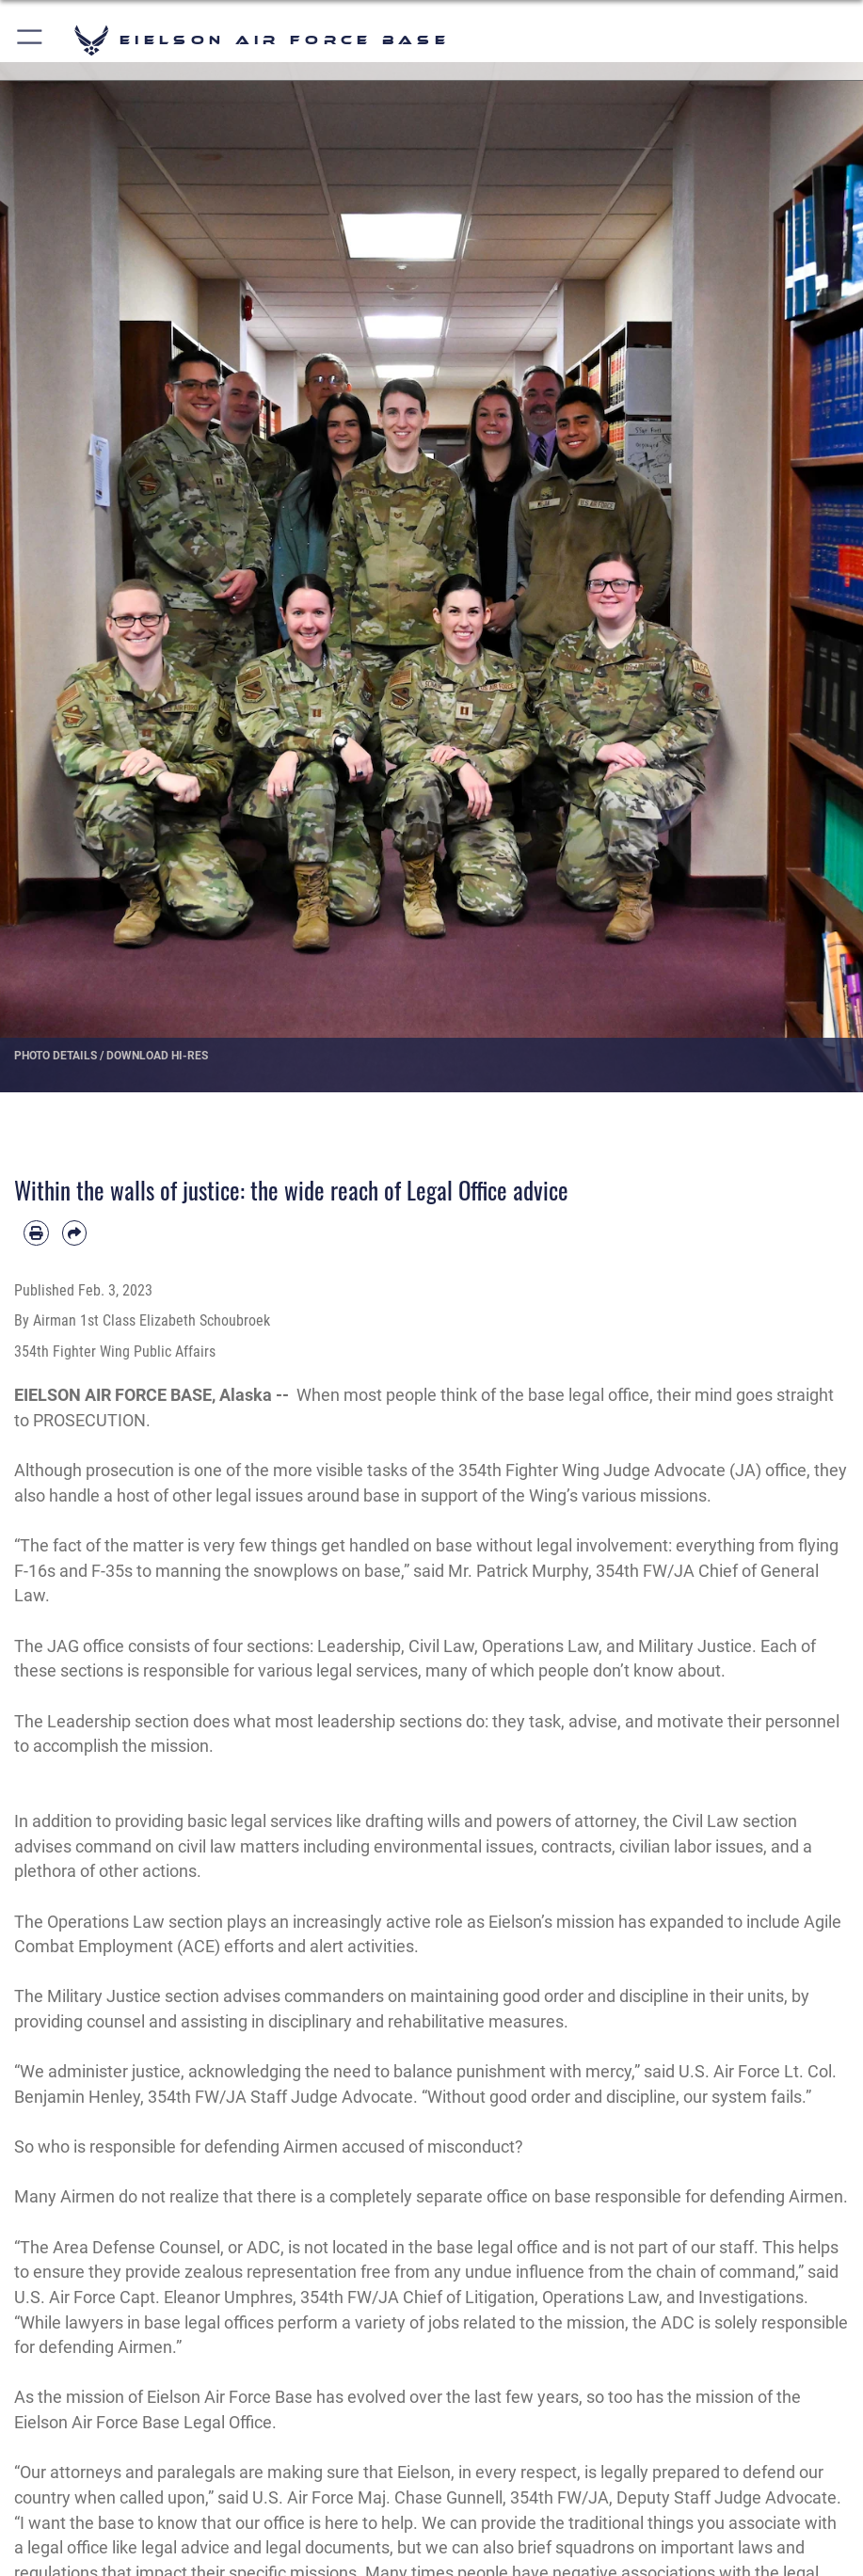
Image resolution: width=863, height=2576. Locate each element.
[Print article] (36, 1233)
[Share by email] (75, 1233)
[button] (30, 40)
